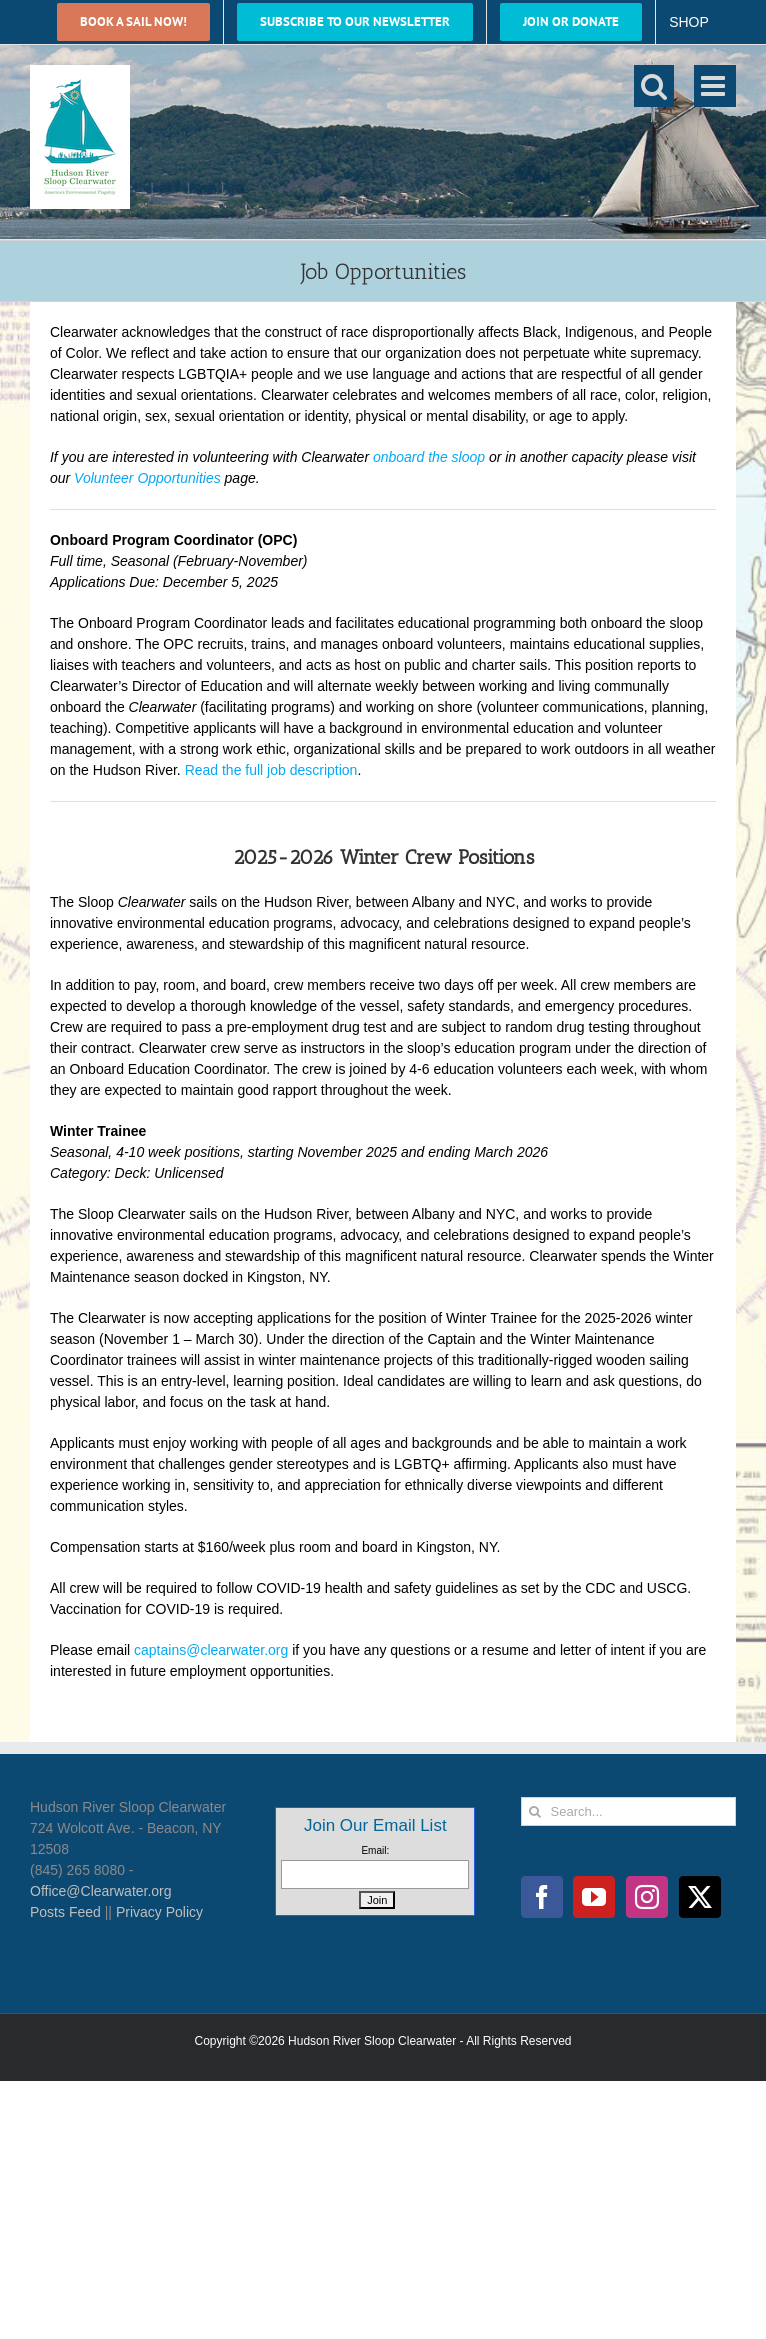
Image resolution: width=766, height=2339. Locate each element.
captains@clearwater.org (211, 1650)
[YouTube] (594, 1897)
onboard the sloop (429, 457)
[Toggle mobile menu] (715, 86)
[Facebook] (542, 1897)
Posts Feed (65, 1912)
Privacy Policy (159, 1912)
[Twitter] (700, 1897)
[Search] (535, 1811)
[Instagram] (647, 1897)
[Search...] (628, 1811)
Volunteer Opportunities (147, 478)
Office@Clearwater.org (101, 1891)
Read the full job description (271, 770)
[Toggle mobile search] (654, 86)
